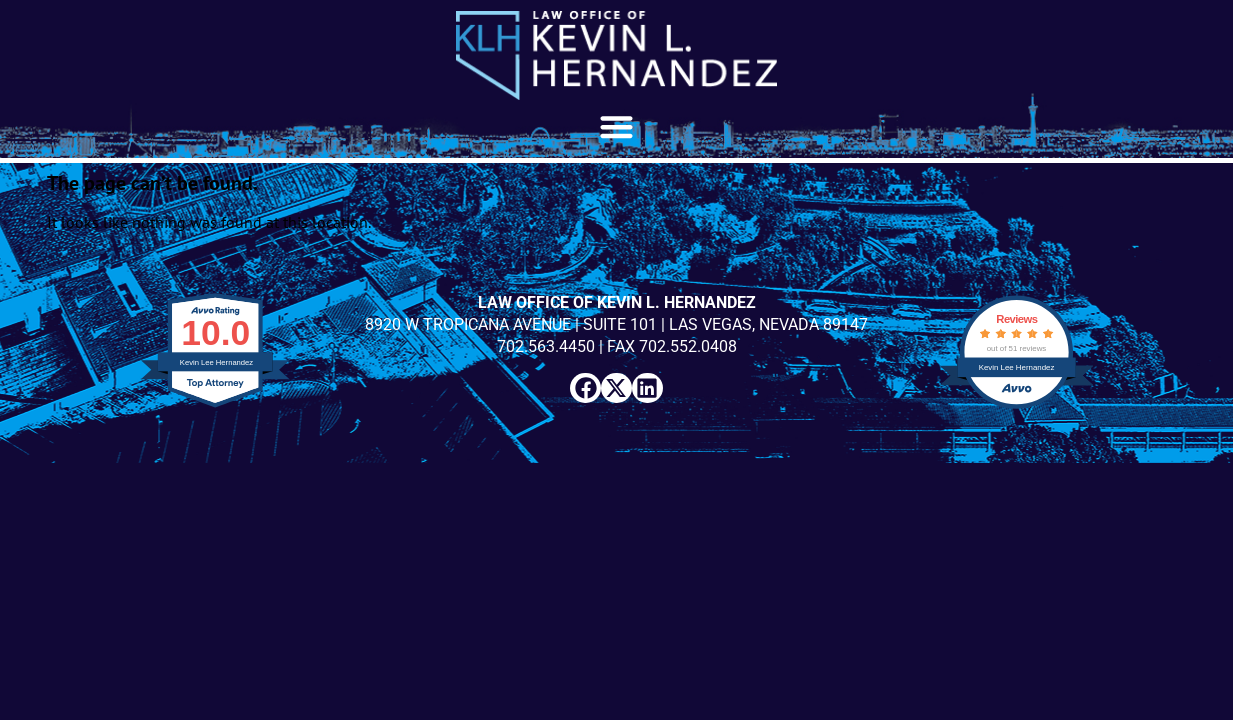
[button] (616, 126)
